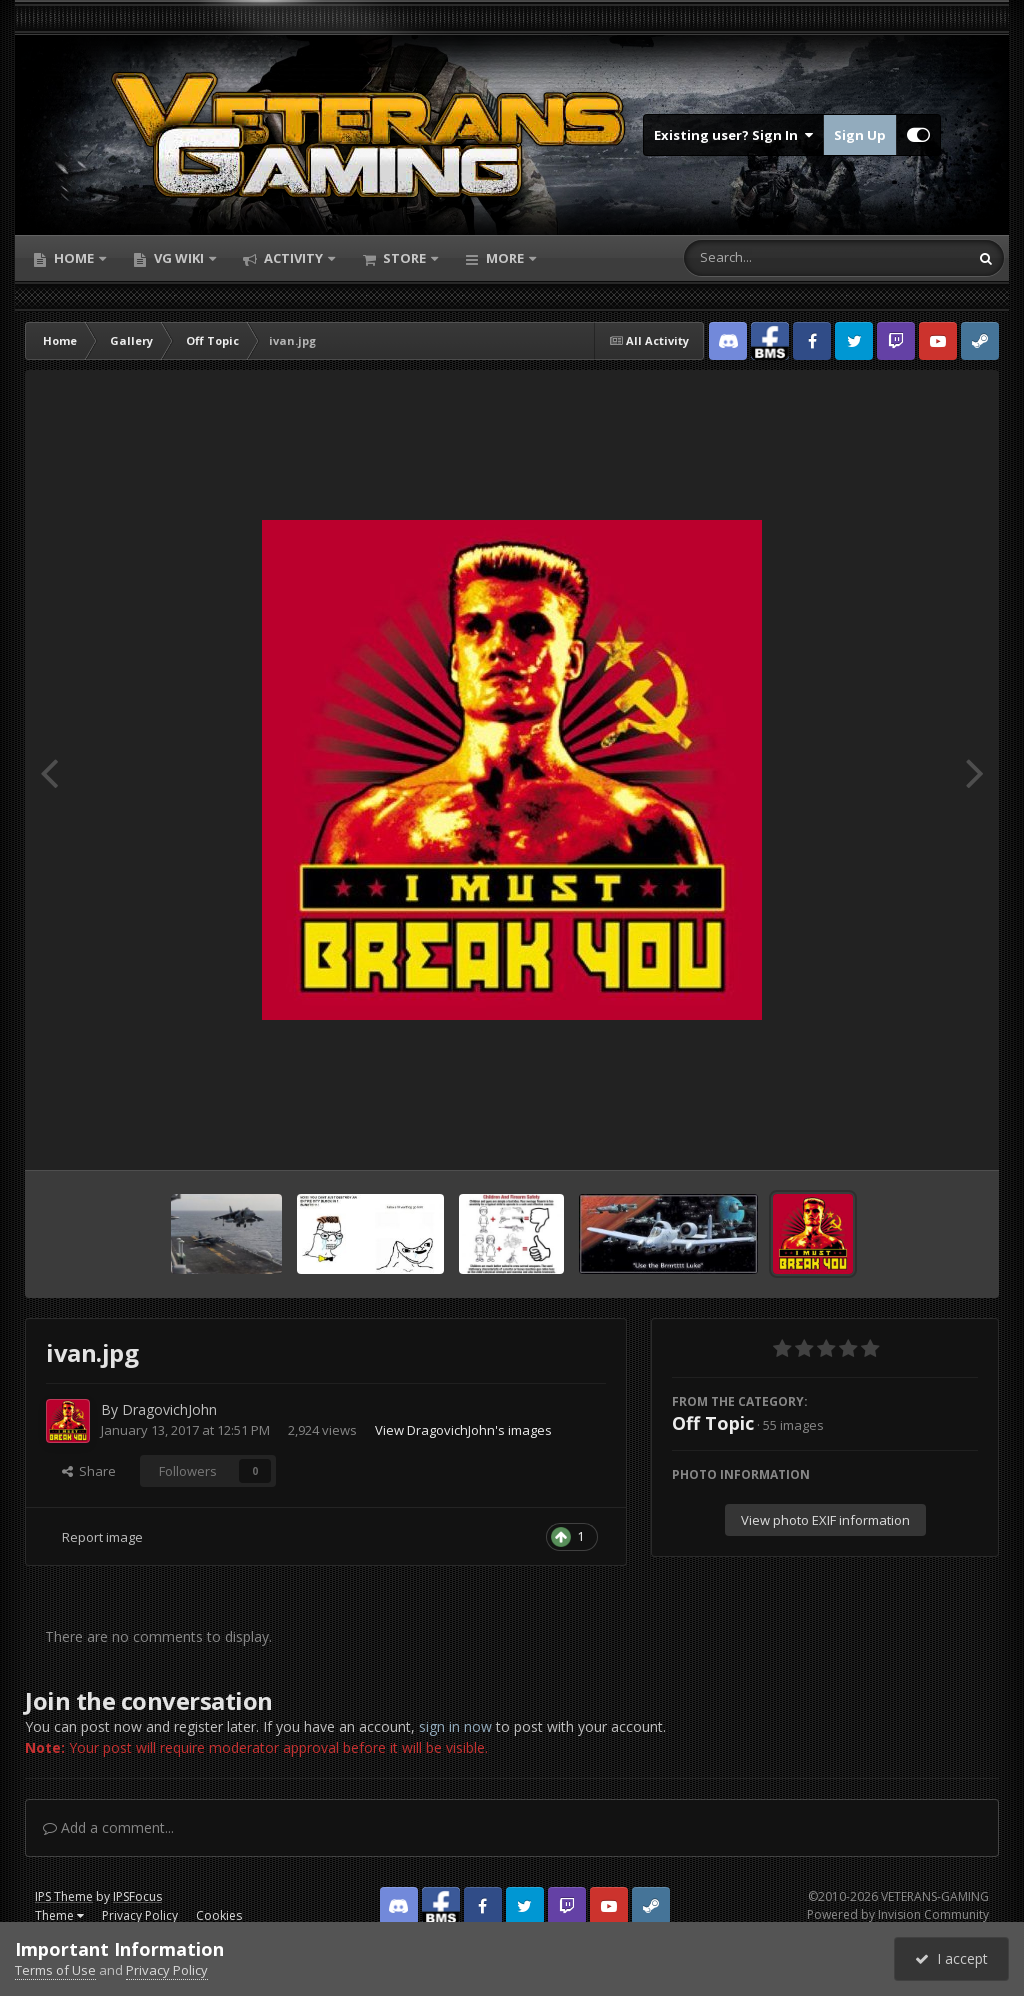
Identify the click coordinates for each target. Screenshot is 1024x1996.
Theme (59, 1915)
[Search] (774, 258)
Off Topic (713, 1423)
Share (89, 1471)
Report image (102, 1537)
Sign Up (860, 135)
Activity (293, 258)
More (505, 258)
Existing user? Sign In (733, 135)
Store (404, 258)
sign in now (455, 1726)
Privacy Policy (140, 1915)
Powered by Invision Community (898, 1914)
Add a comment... (108, 1827)
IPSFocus (137, 1896)
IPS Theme (64, 1896)
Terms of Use (55, 1970)
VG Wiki (179, 258)
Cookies (219, 1915)
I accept (951, 1958)
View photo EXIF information (825, 1520)
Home (74, 258)
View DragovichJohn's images (463, 1430)
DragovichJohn (169, 1409)
